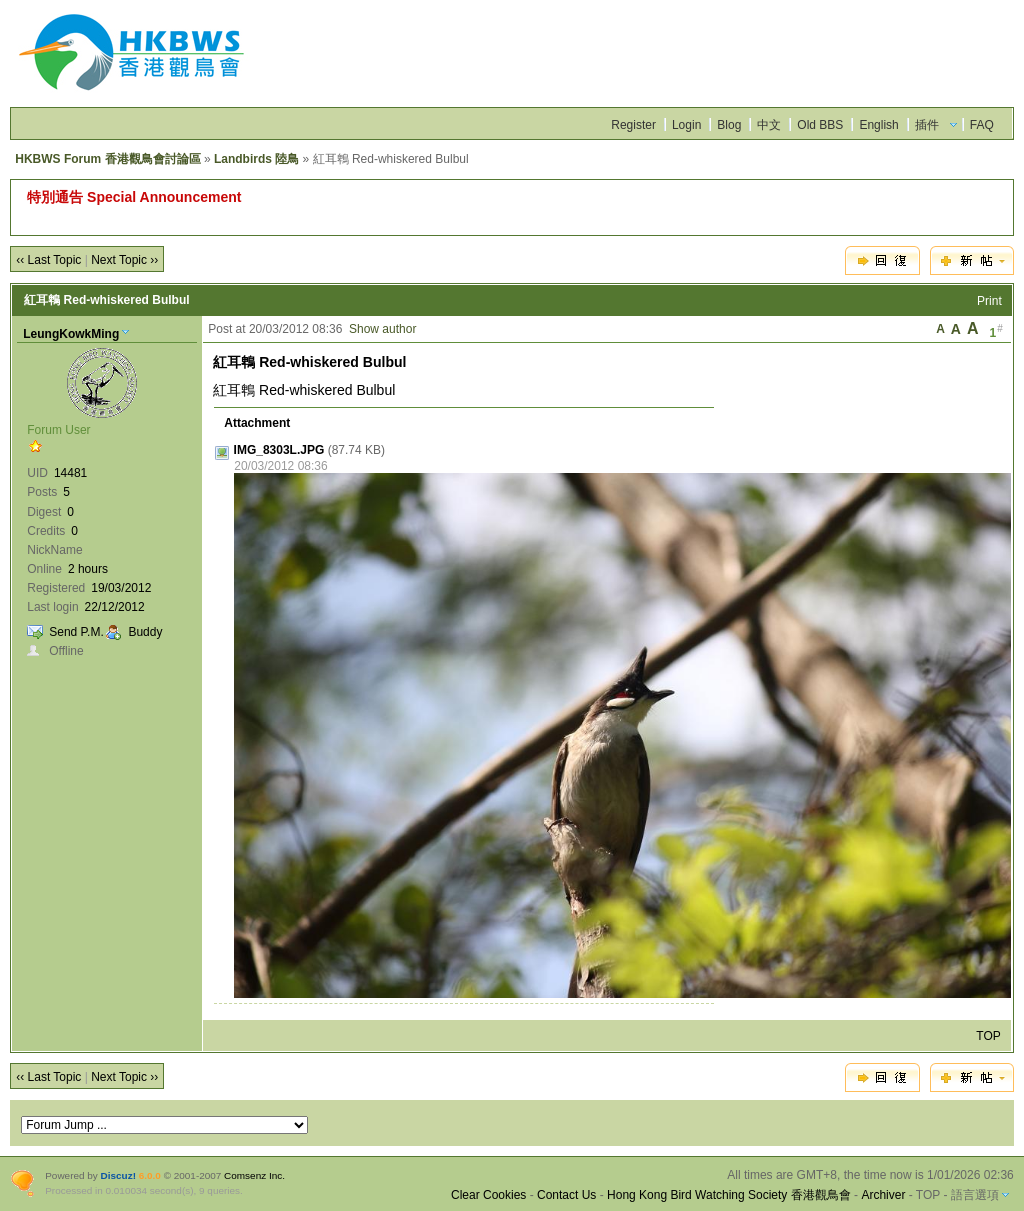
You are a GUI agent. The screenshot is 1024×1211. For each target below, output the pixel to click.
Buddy (145, 632)
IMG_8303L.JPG (279, 450)
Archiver (883, 1195)
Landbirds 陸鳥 (256, 159)
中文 (769, 125)
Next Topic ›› (124, 260)
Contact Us (566, 1195)
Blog (729, 125)
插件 (927, 125)
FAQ (982, 125)
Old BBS (820, 125)
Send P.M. (76, 632)
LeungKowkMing (71, 334)
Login (686, 125)
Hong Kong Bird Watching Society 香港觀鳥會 (729, 1195)
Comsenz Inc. (254, 1175)
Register (633, 125)
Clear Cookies (488, 1195)
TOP (988, 1036)
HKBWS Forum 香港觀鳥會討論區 (107, 159)
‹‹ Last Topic (48, 260)
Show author (382, 329)
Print (989, 301)
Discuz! (118, 1175)
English (878, 125)
